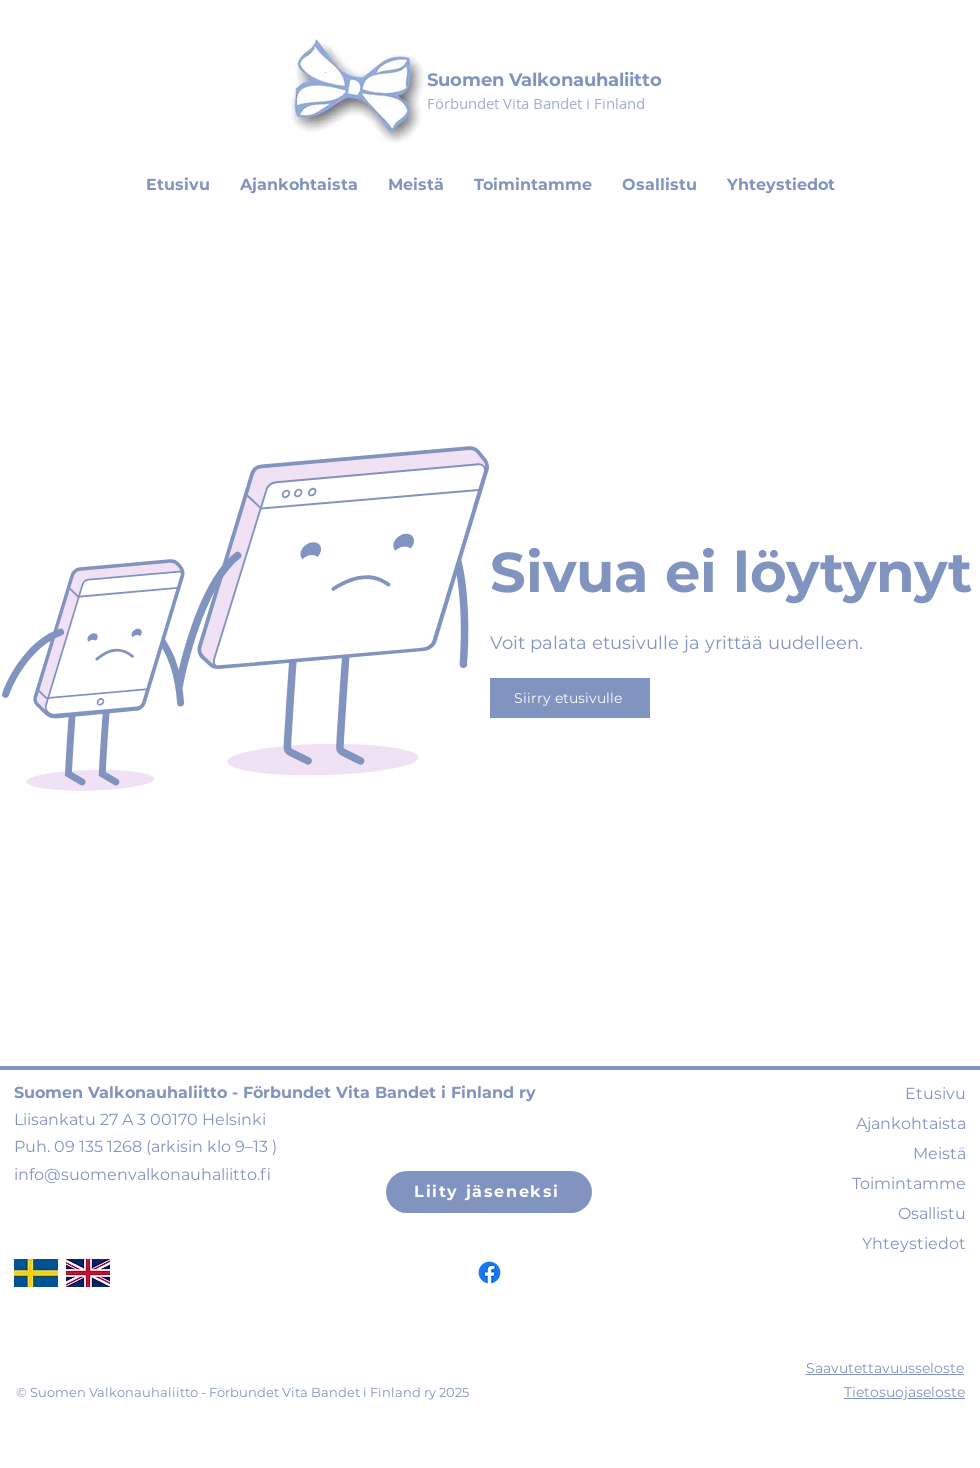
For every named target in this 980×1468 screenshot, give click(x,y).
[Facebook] (489, 1272)
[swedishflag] (36, 1273)
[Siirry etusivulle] (570, 698)
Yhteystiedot (914, 1243)
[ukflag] (88, 1273)
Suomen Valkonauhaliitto (544, 80)
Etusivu (935, 1093)
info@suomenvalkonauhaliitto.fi (142, 1174)
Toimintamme (909, 1183)
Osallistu (932, 1213)
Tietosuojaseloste (904, 1392)
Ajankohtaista (911, 1123)
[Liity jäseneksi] (489, 1192)
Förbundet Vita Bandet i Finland (536, 103)
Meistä (939, 1153)
